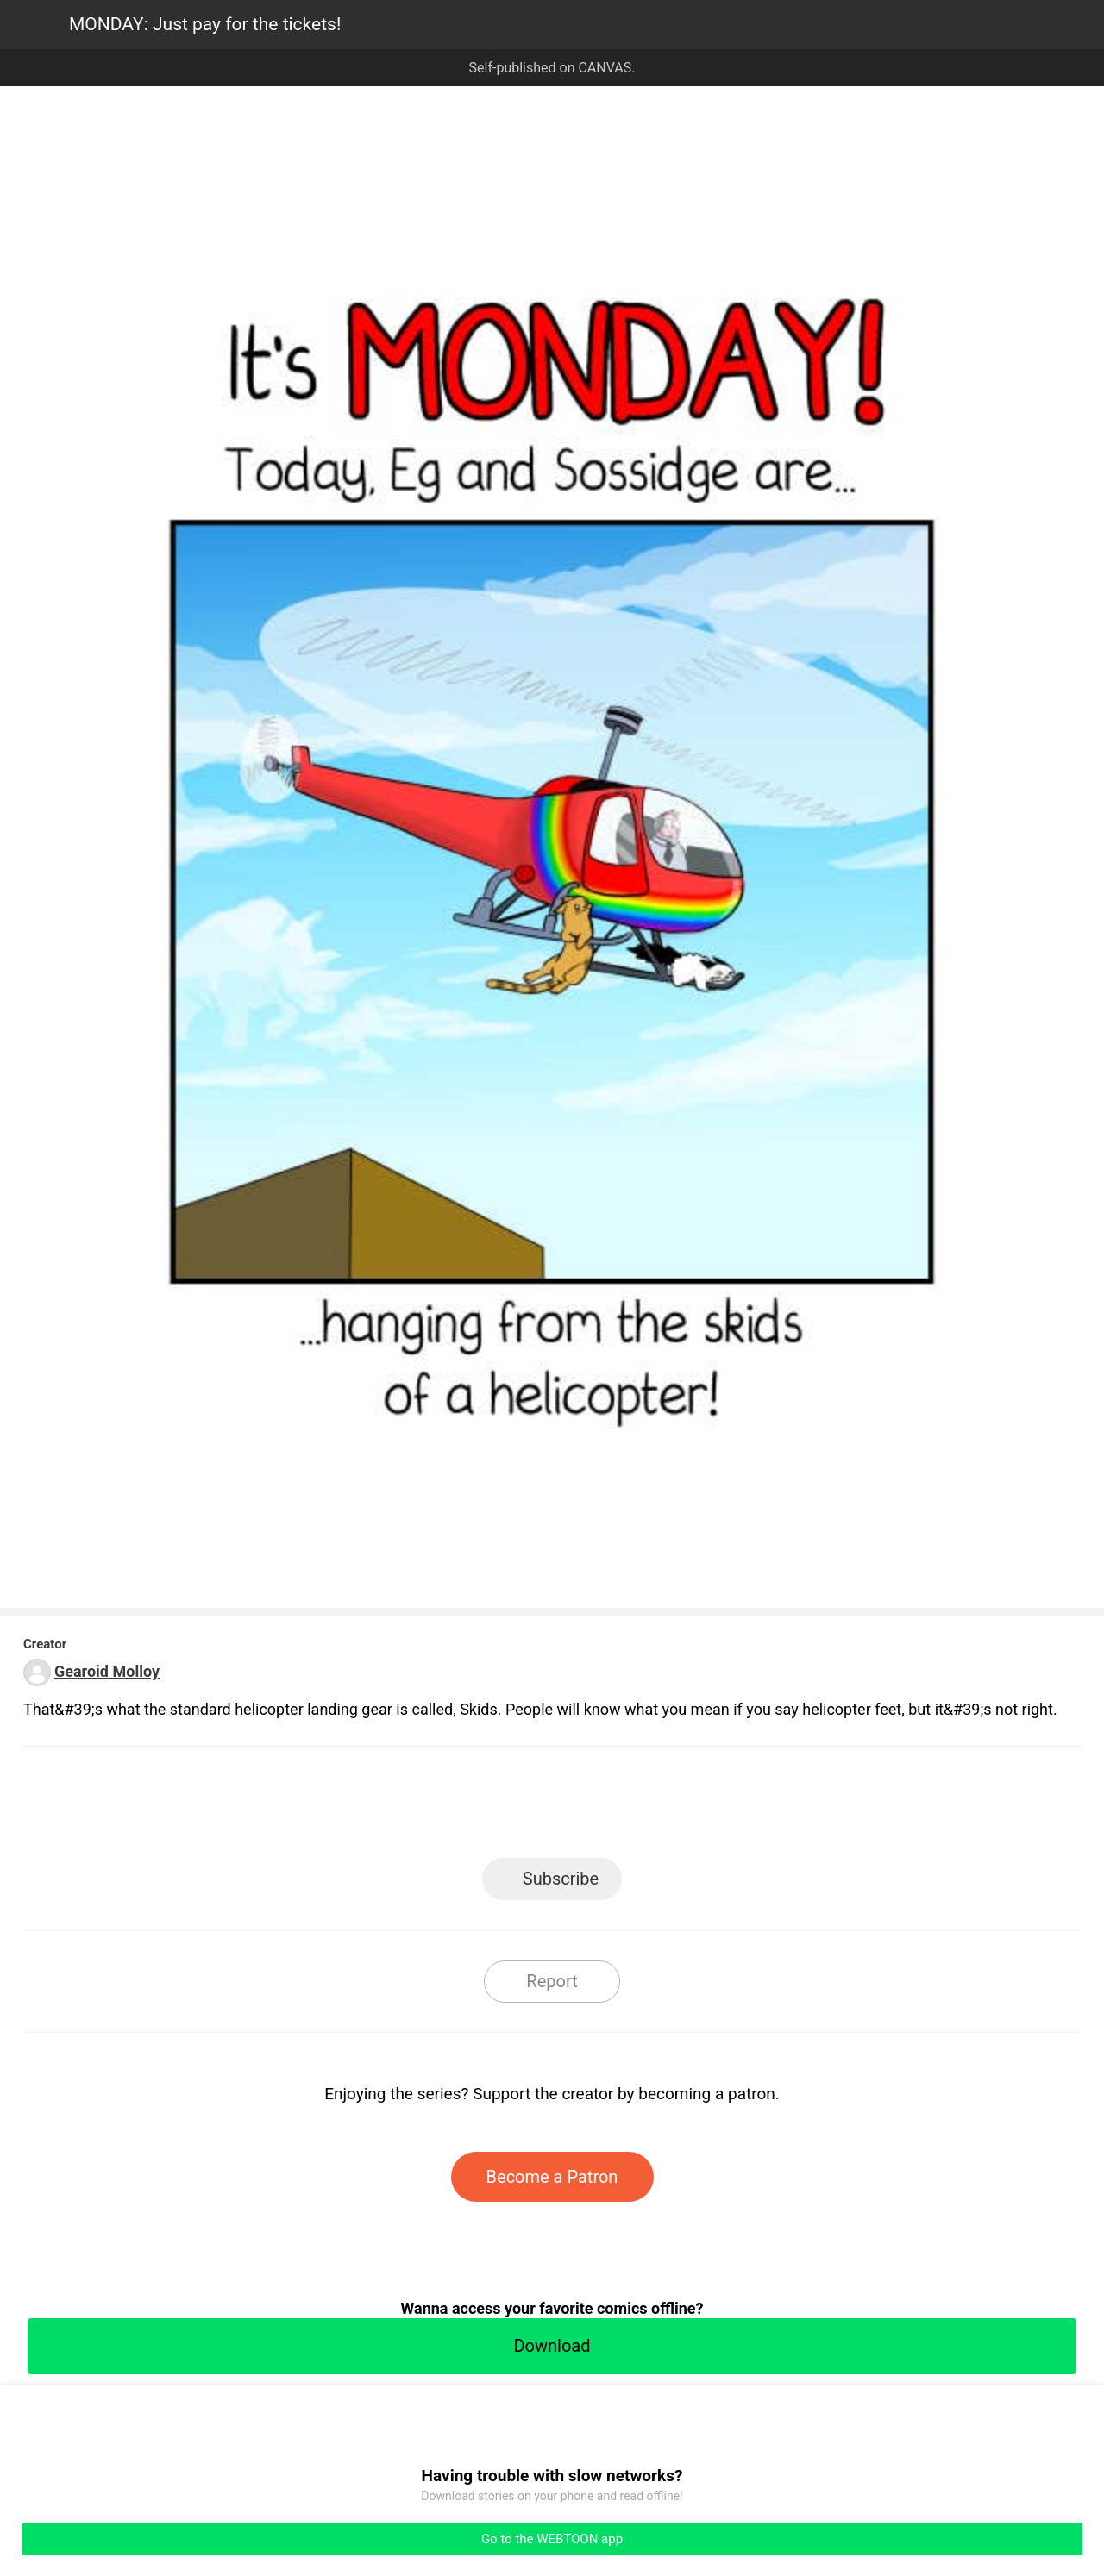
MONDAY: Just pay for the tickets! (205, 24)
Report (551, 1981)
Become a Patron (552, 2176)
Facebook (474, 1807)
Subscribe (561, 1878)
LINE (397, 1807)
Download (551, 2345)
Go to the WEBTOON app (552, 2539)
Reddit (707, 1807)
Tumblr (630, 1807)
